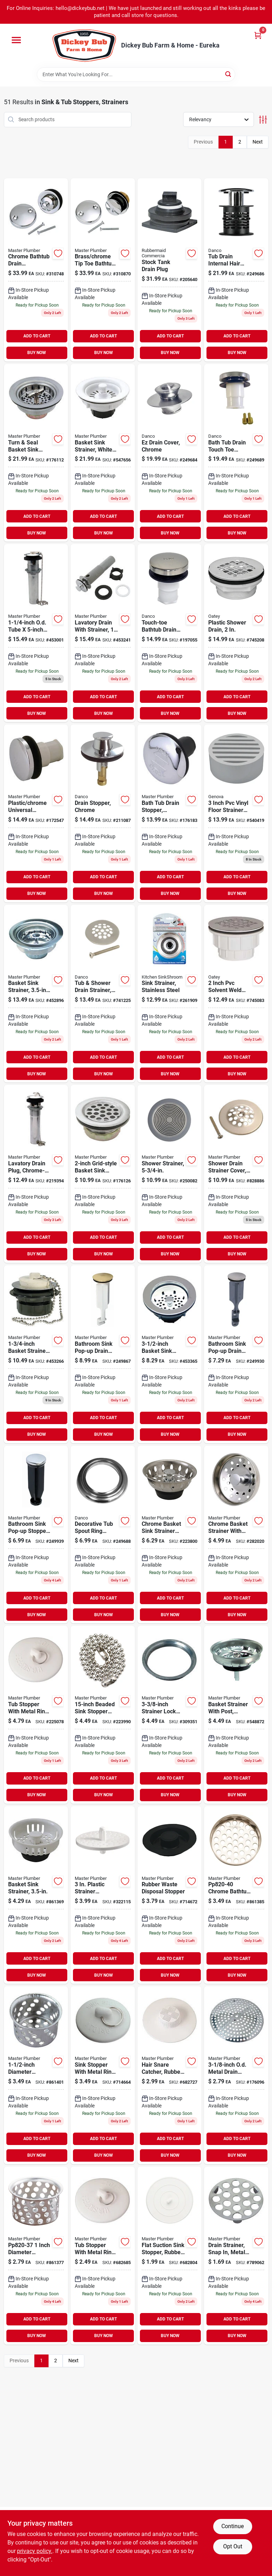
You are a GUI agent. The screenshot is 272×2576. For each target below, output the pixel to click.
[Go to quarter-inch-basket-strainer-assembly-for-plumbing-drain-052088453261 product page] (36, 1354)
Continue (232, 2526)
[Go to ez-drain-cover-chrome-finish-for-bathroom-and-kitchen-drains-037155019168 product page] (169, 453)
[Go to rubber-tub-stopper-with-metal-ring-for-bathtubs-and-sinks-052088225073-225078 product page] (36, 1715)
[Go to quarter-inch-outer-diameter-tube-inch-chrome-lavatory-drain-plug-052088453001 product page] (36, 633)
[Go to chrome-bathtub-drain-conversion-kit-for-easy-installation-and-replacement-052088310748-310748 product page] (36, 270)
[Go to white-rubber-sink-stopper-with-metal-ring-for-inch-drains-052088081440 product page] (102, 2075)
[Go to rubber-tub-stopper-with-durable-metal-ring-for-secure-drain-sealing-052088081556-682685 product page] (102, 2256)
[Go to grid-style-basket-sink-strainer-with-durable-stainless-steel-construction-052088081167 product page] (102, 1174)
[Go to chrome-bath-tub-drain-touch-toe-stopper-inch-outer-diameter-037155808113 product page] (236, 453)
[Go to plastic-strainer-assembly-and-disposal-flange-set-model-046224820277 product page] (102, 1895)
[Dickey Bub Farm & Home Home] (84, 45)
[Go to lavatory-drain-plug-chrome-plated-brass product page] (36, 1174)
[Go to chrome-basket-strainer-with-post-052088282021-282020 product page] (236, 1535)
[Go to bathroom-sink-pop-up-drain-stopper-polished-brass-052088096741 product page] (102, 1354)
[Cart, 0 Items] (257, 35)
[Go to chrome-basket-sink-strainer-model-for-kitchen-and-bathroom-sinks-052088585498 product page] (169, 1535)
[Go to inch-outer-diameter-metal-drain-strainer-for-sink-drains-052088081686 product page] (236, 2075)
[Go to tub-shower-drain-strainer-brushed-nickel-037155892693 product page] (102, 994)
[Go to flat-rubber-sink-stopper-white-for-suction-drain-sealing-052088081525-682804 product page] (169, 2256)
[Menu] (16, 40)
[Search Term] (136, 74)
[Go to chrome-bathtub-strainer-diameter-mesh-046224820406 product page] (236, 1895)
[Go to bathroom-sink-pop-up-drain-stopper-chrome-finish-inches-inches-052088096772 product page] (236, 1354)
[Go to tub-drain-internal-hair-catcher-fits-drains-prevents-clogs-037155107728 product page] (236, 270)
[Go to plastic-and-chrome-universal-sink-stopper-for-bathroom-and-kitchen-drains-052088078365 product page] (36, 813)
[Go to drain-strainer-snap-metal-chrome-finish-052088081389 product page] (236, 2256)
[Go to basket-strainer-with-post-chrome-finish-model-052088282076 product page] (236, 1715)
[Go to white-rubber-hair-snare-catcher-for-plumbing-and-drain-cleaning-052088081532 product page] (169, 2075)
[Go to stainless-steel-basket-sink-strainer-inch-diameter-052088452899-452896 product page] (36, 994)
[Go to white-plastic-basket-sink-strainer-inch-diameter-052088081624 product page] (102, 453)
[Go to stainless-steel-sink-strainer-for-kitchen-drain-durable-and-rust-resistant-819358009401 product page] (169, 994)
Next (258, 142)
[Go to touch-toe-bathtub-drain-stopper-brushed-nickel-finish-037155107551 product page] (169, 633)
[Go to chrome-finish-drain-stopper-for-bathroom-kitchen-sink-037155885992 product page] (102, 813)
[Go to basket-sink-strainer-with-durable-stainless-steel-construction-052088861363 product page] (36, 1895)
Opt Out (232, 2546)
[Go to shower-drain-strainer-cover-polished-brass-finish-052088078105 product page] (236, 1174)
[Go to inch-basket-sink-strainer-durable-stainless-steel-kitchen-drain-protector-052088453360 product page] (169, 1354)
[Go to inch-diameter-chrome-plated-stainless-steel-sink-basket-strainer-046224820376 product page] (36, 2256)
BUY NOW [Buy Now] (36, 352)
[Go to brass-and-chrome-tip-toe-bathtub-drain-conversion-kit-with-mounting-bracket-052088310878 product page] (102, 270)
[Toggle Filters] (263, 120)
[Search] (228, 74)
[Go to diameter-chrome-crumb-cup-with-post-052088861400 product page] (36, 2075)
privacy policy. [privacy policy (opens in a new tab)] (34, 2551)
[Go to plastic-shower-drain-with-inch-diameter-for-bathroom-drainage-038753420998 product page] (236, 633)
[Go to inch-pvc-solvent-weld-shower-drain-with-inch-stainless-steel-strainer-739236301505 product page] (236, 994)
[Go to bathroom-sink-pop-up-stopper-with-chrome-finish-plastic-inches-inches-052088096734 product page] (36, 1535)
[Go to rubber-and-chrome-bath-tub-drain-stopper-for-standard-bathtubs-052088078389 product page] (169, 813)
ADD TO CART (36, 336)
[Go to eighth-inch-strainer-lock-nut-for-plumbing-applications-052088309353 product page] (169, 1715)
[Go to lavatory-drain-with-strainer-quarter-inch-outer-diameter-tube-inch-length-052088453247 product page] (102, 633)
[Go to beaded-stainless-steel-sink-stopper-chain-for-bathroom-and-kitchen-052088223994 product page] (102, 1715)
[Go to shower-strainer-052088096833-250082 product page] (169, 1174)
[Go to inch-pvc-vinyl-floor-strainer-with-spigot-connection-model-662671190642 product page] (236, 813)
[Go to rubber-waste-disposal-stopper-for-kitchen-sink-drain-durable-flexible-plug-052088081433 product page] (169, 1895)
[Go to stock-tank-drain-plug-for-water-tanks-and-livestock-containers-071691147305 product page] (169, 270)
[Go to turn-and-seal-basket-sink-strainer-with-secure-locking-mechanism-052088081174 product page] (36, 453)
